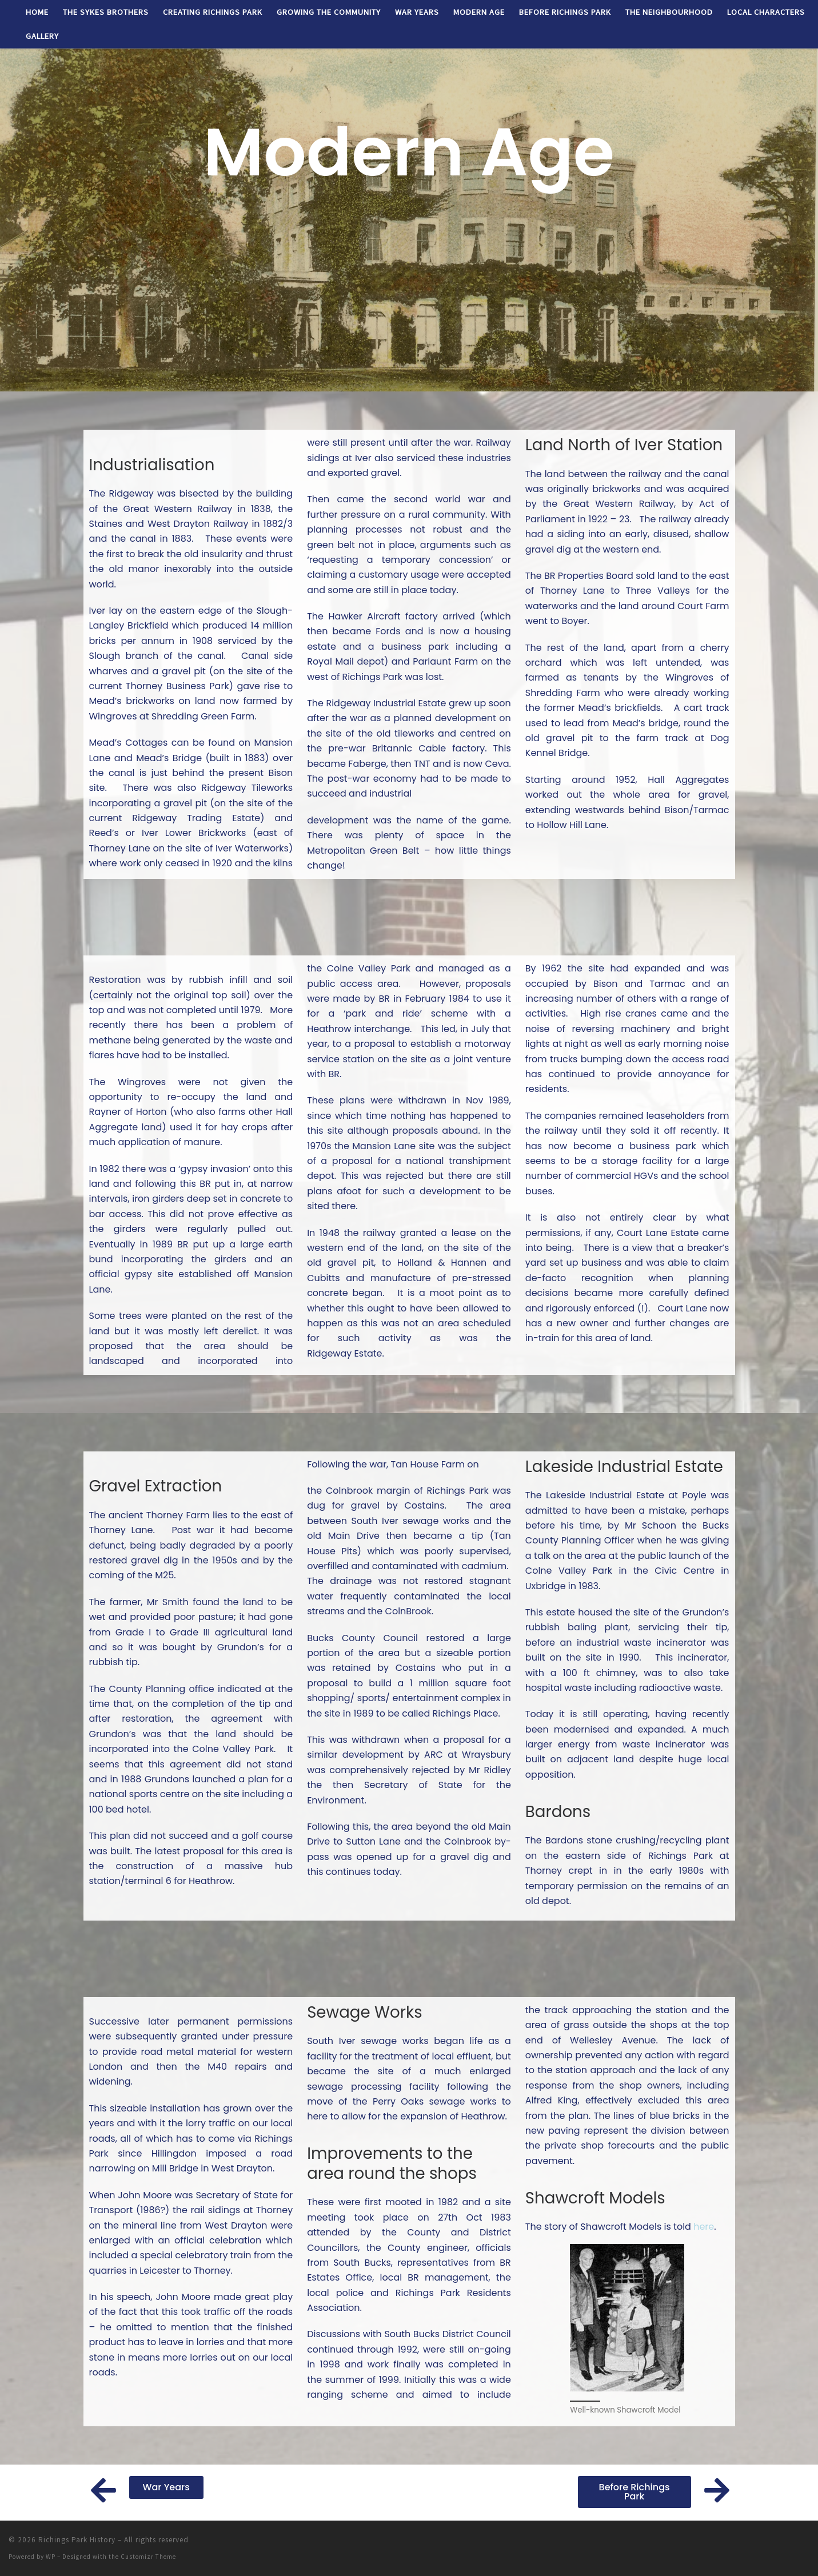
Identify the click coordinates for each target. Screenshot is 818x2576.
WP (50, 2557)
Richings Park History (76, 2540)
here (703, 2226)
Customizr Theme (148, 2557)
